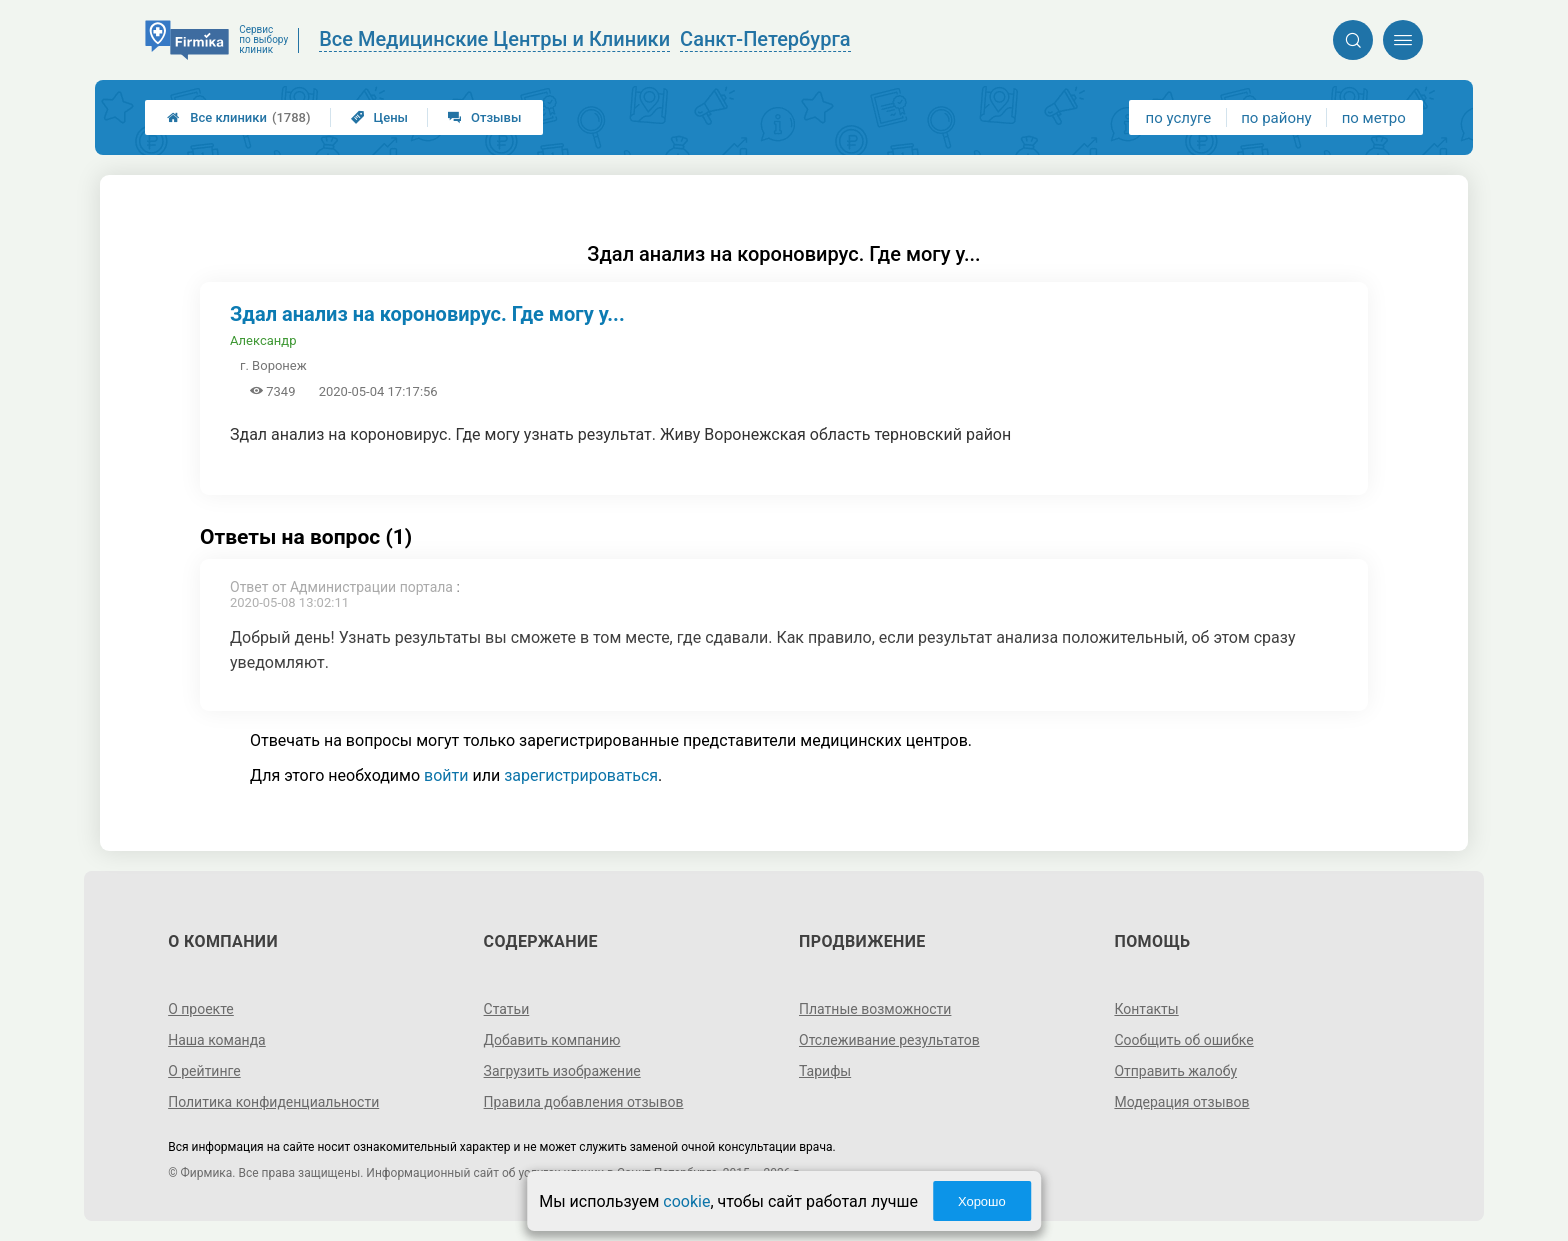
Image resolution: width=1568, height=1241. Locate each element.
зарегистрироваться (581, 775)
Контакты (1146, 1009)
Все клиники (238, 117)
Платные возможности (875, 1009)
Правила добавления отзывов (584, 1102)
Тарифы (825, 1071)
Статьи (507, 1009)
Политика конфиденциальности (273, 1102)
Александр (263, 340)
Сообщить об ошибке (1183, 1040)
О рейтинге (204, 1071)
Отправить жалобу (1175, 1071)
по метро (1374, 118)
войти (446, 775)
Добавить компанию (552, 1040)
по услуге (1179, 118)
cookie (686, 1201)
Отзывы (484, 117)
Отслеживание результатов (889, 1040)
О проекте (201, 1009)
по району (1276, 118)
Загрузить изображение (562, 1071)
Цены (380, 117)
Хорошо (982, 1201)
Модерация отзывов (1181, 1102)
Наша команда (217, 1040)
